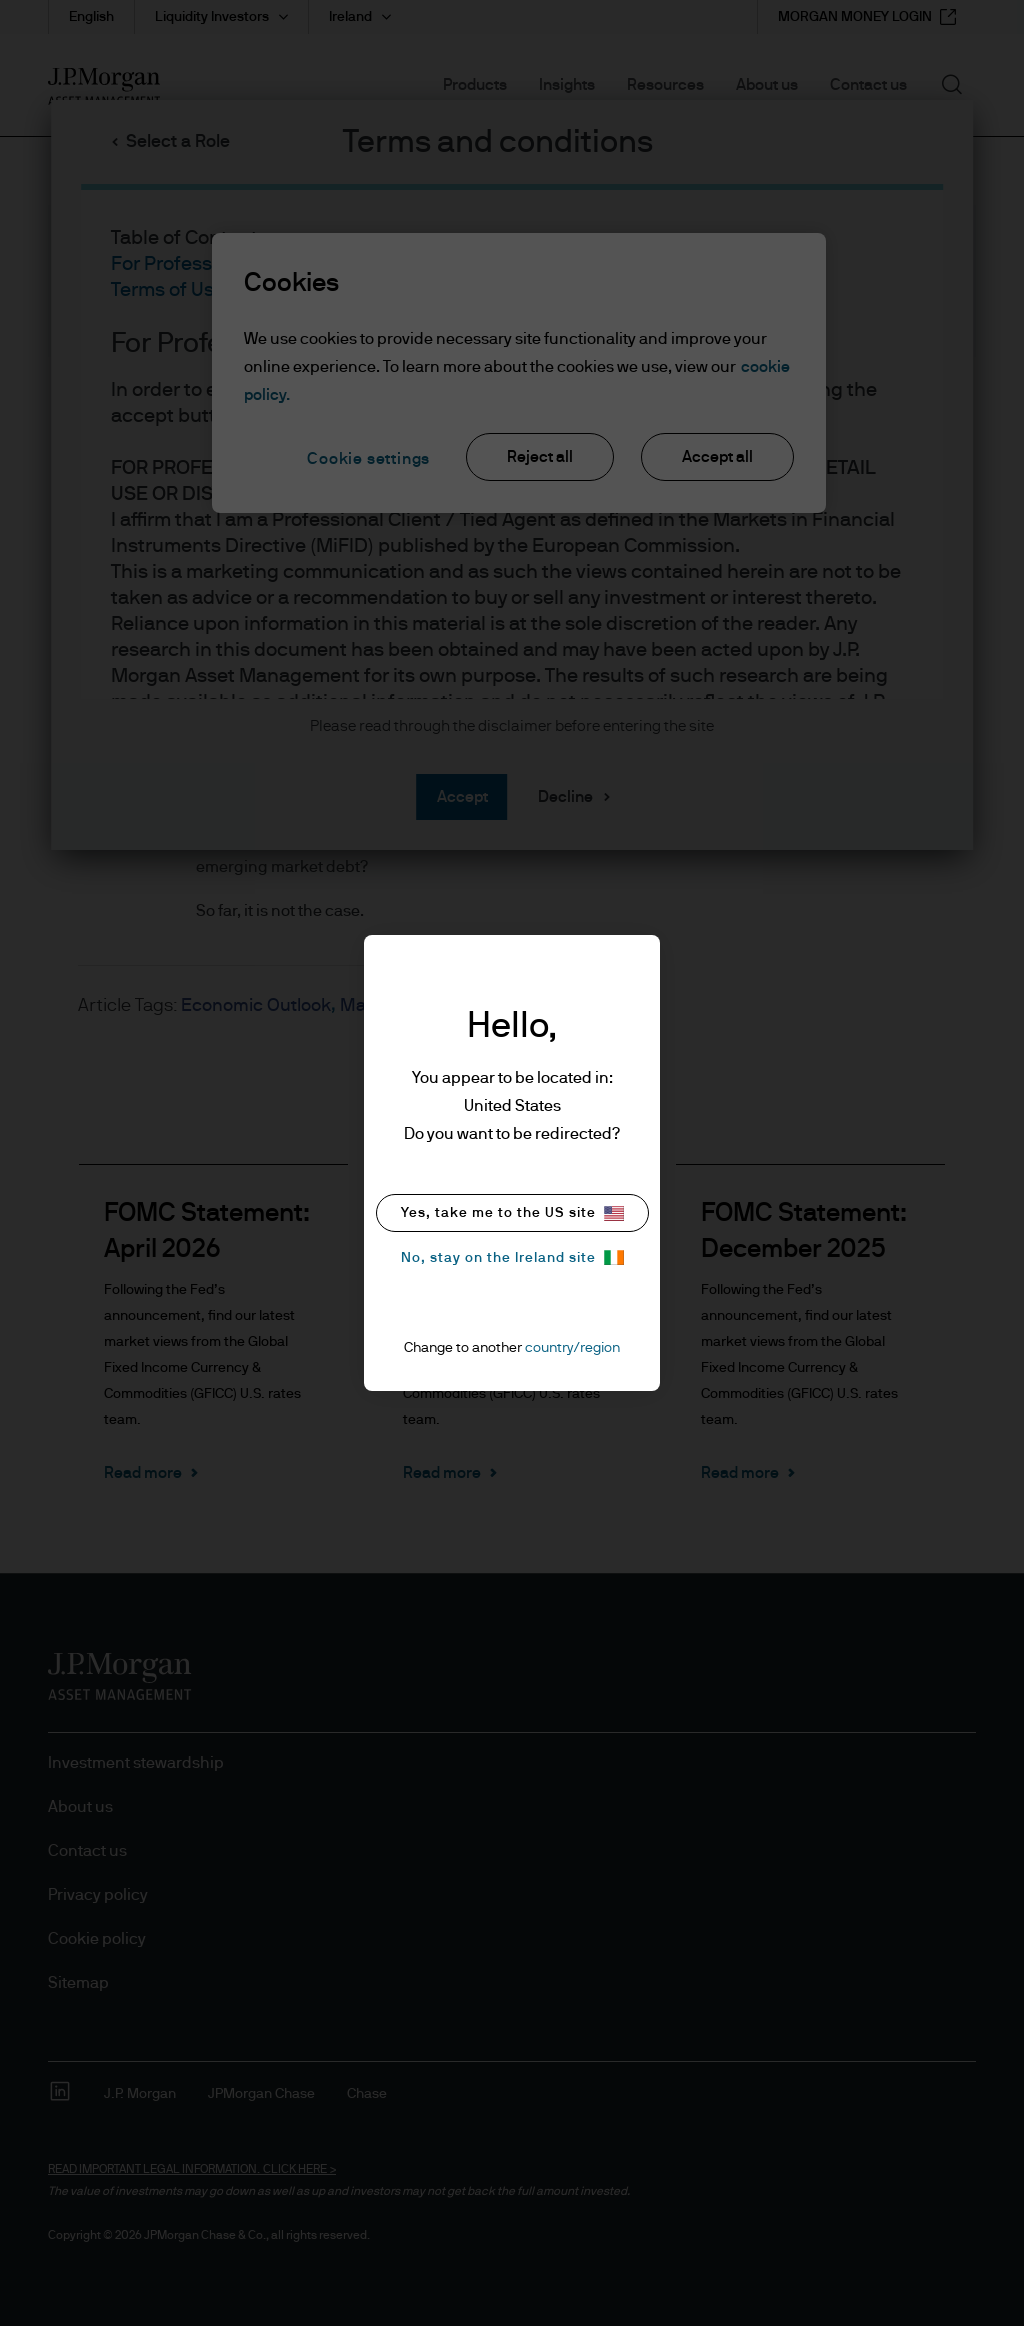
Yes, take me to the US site (512, 1213)
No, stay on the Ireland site (512, 1257)
